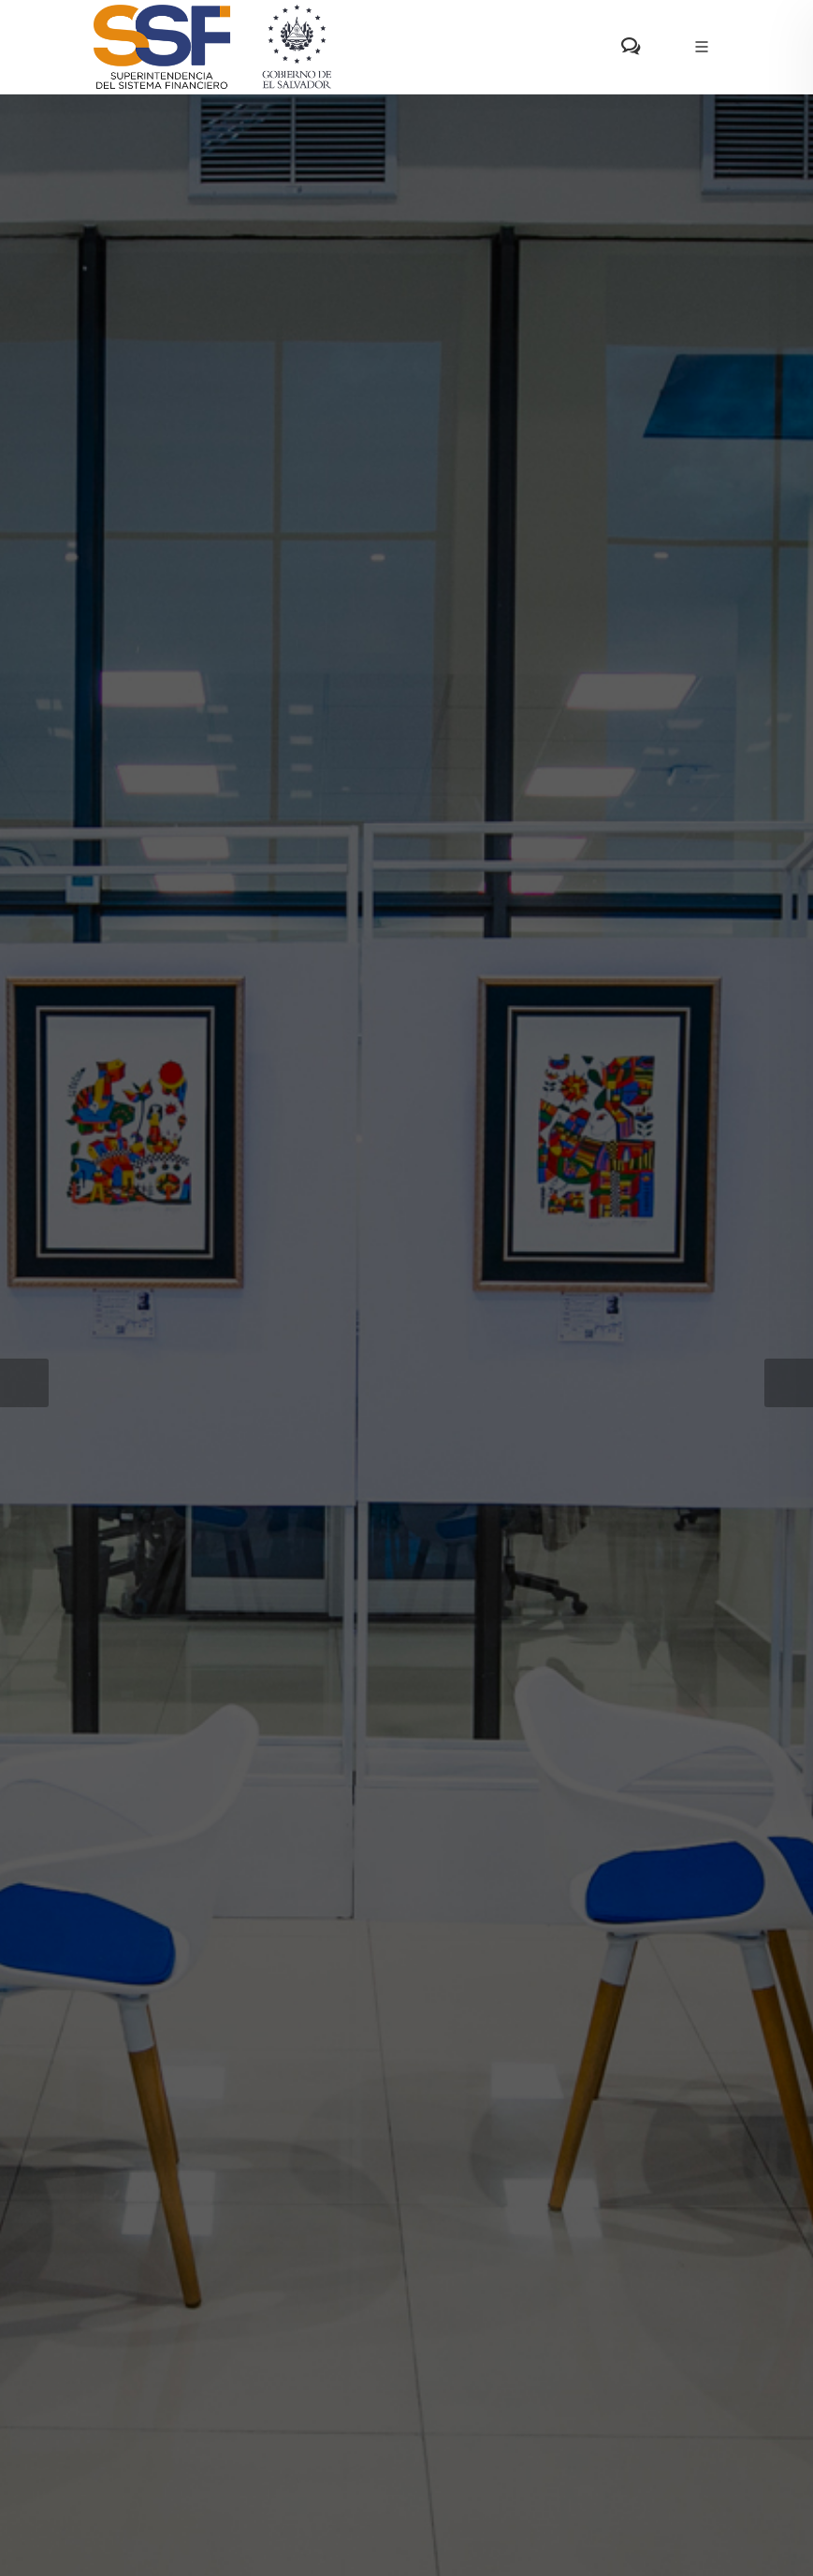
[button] (24, 1383)
